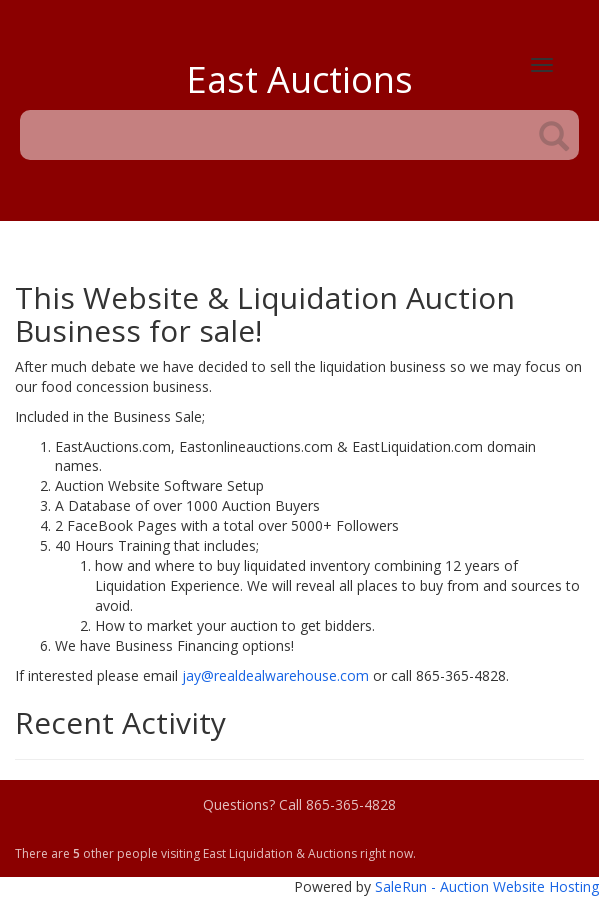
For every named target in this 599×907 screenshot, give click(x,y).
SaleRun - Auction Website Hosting (487, 886)
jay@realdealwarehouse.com (275, 675)
